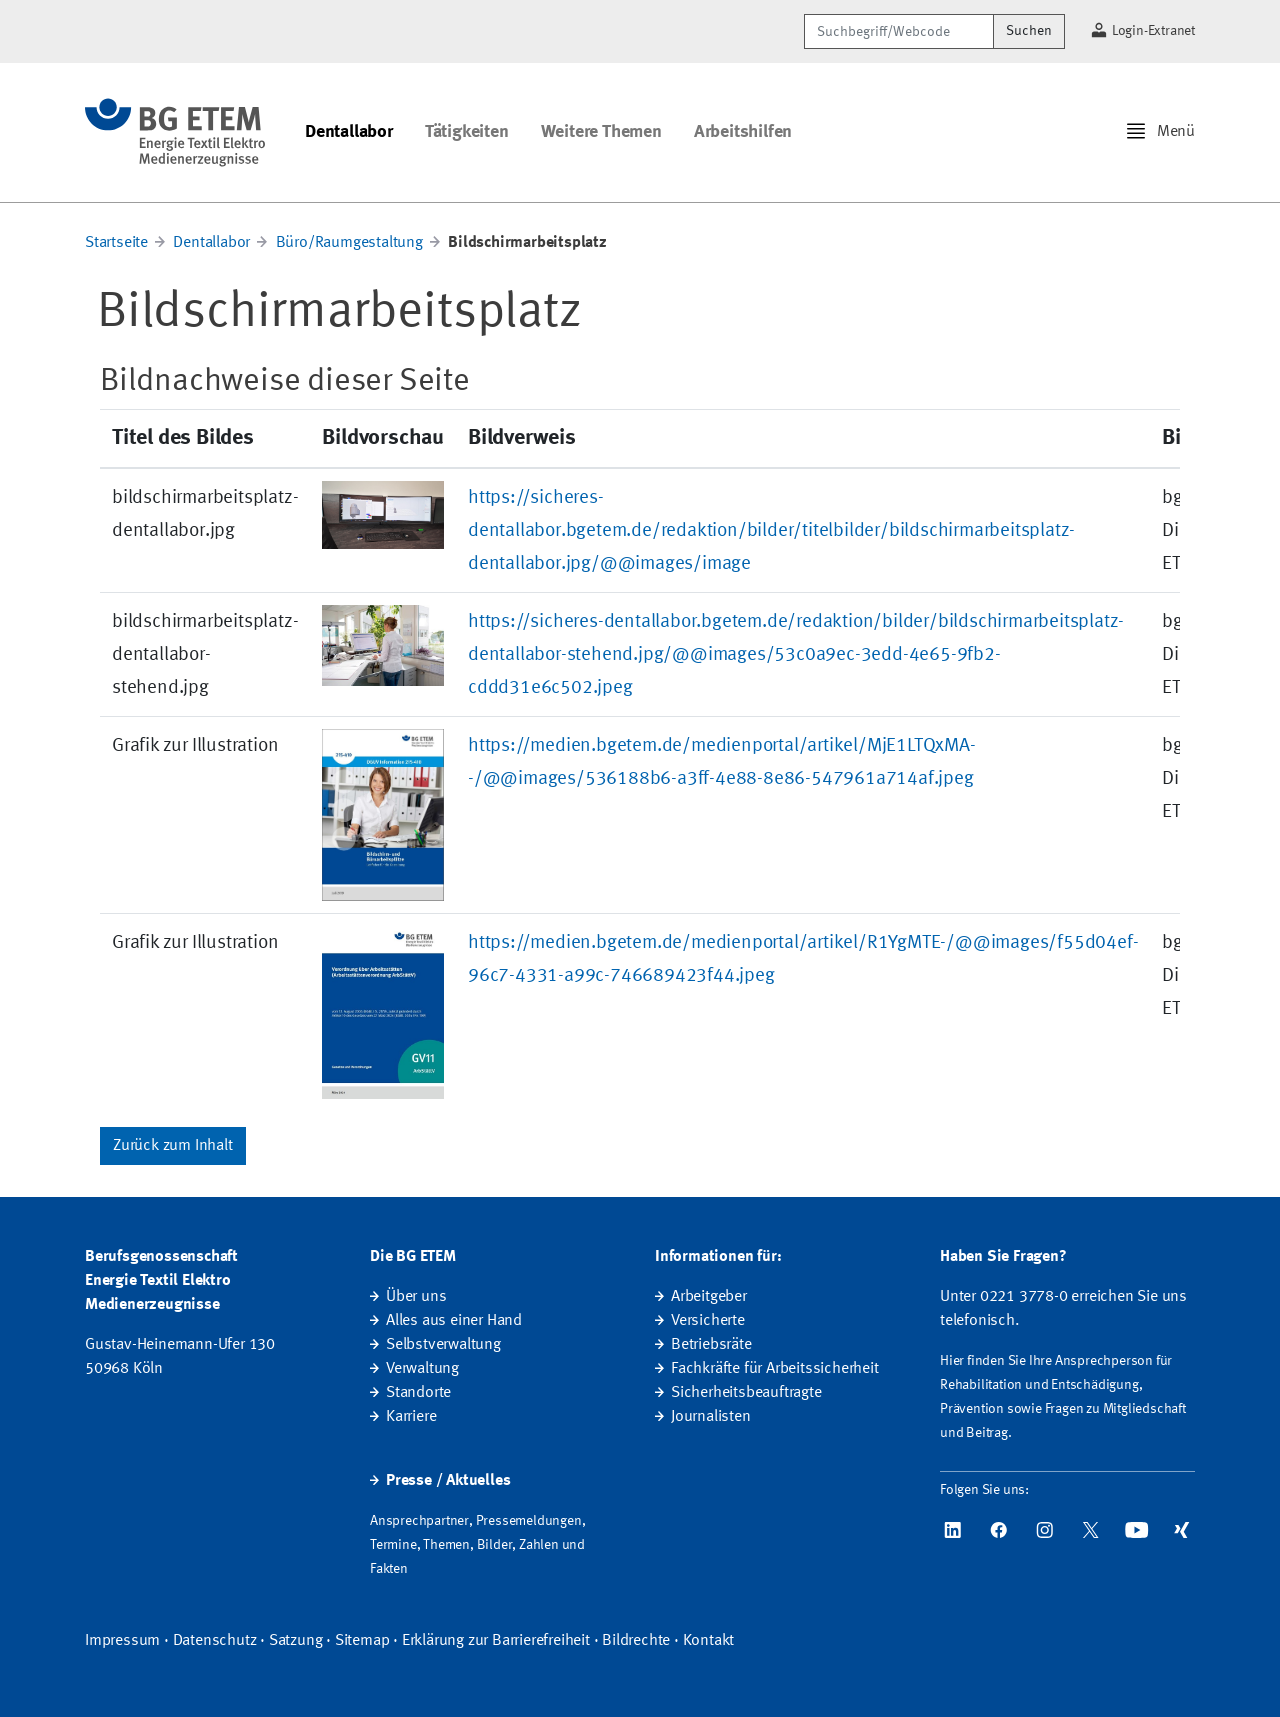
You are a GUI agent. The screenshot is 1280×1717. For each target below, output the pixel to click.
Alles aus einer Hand (454, 1321)
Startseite (116, 243)
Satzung (296, 1641)
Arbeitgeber (709, 1297)
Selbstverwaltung (443, 1345)
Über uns (416, 1297)
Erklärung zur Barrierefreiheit (496, 1641)
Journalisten (711, 1417)
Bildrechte (636, 1641)
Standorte (418, 1393)
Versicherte (708, 1321)
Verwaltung (422, 1369)
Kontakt (709, 1641)
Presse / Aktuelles (448, 1481)
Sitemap (362, 1641)
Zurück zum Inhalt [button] (173, 1146)
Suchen (1029, 31)
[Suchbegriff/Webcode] (899, 31)
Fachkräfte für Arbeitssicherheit (775, 1369)
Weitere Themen (601, 132)
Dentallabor (349, 132)
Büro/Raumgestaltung (349, 243)
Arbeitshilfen (743, 132)
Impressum (122, 1641)
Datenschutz (215, 1641)
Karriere (411, 1417)
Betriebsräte (711, 1345)
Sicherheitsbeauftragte (746, 1393)
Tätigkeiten (467, 132)
